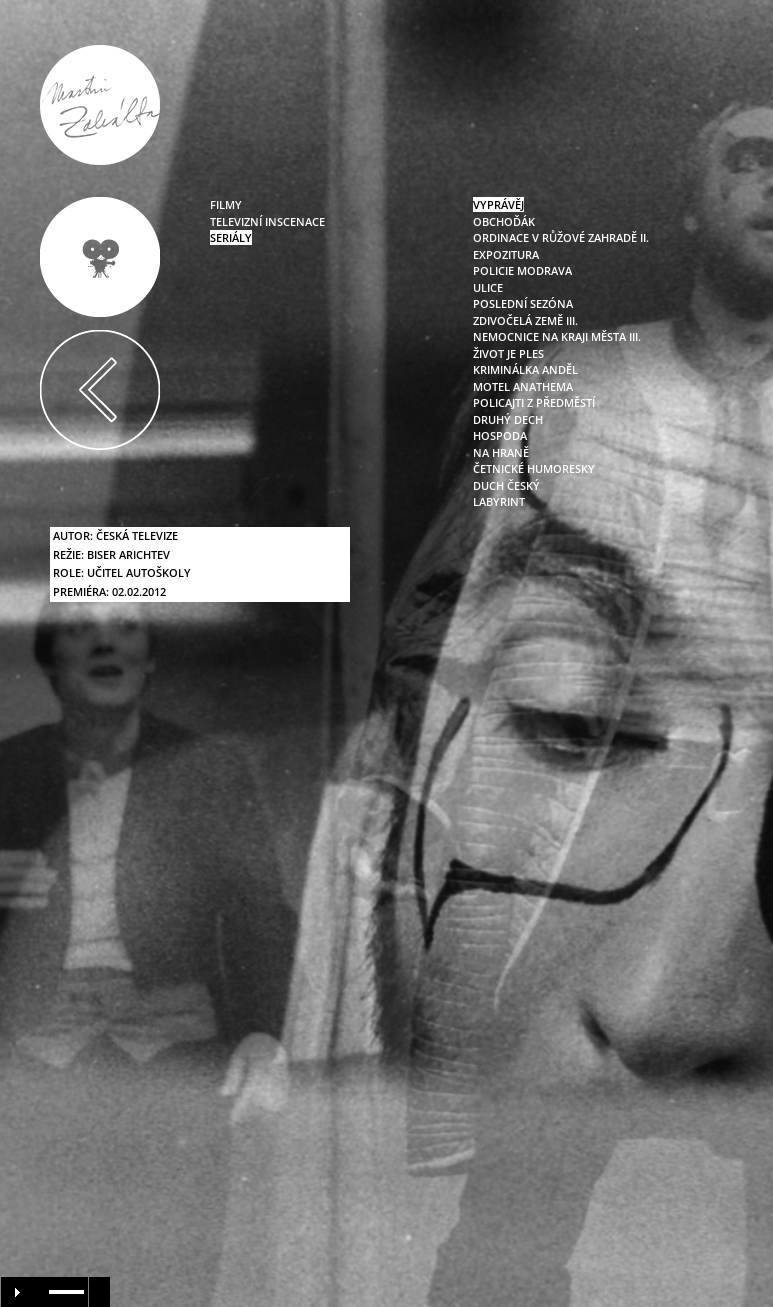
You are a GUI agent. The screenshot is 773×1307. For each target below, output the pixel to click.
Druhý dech (508, 419)
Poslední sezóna (523, 303)
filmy (226, 204)
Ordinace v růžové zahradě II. (561, 237)
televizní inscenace (267, 221)
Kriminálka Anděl (525, 369)
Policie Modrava (522, 270)
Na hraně (501, 452)
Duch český (506, 485)
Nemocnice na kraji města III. (557, 336)
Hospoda (500, 435)
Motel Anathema (523, 386)
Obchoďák (504, 221)
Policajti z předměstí (534, 402)
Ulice (488, 287)
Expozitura (506, 254)
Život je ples (508, 353)
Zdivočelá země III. (525, 320)
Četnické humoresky (534, 468)
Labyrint (499, 501)
